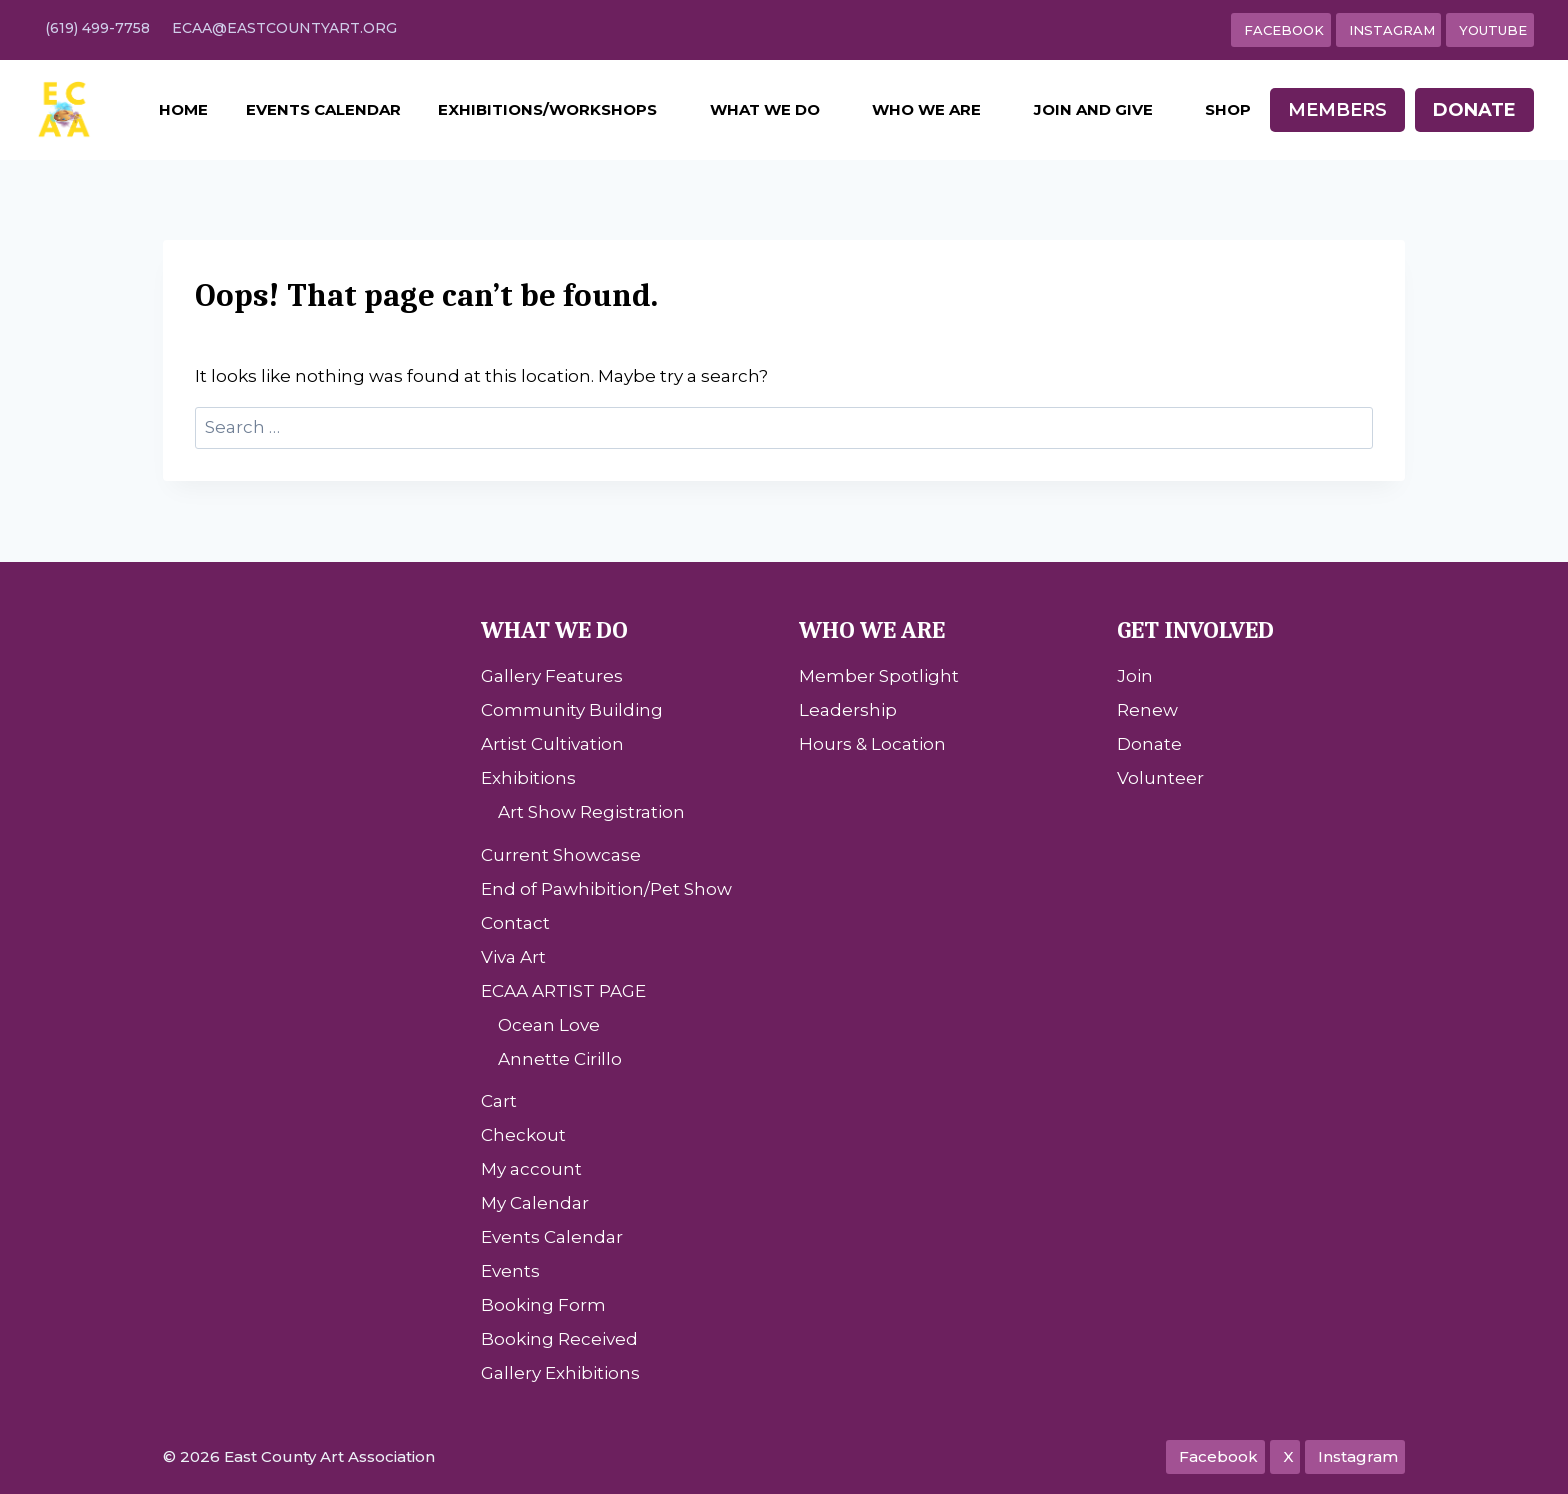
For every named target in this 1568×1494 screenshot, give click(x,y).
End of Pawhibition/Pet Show (606, 889)
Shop (1228, 109)
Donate (1474, 110)
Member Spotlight (879, 676)
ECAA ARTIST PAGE (563, 991)
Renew (1147, 710)
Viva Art (513, 957)
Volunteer (1160, 778)
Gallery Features (552, 676)
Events (510, 1271)
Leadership (848, 710)
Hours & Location (872, 744)
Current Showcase (561, 855)
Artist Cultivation (552, 744)
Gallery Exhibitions (560, 1373)
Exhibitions (528, 778)
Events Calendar (323, 109)
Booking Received (559, 1339)
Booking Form (543, 1305)
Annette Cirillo (560, 1059)
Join (1135, 676)
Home (183, 109)
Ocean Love (549, 1025)
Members (1337, 110)
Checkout (523, 1135)
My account (531, 1169)
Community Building (572, 710)
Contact (515, 923)
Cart (499, 1101)
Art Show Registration (591, 812)
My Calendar (535, 1203)
